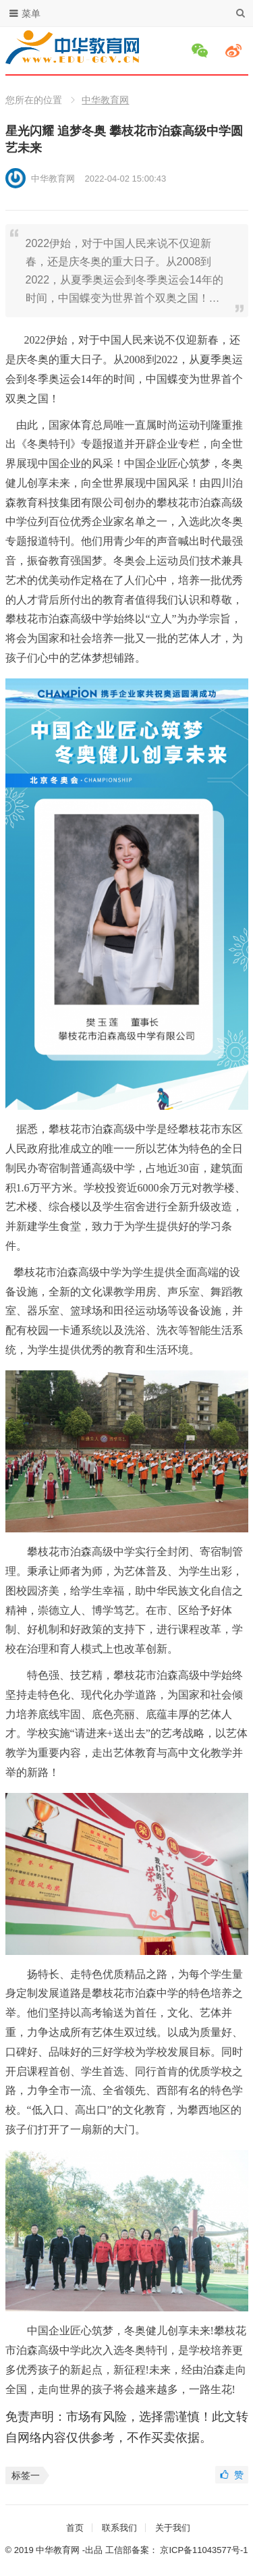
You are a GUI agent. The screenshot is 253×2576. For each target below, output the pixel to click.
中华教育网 (105, 100)
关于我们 (172, 2528)
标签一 (25, 2475)
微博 (235, 50)
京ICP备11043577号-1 (204, 2550)
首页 (75, 2528)
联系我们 (119, 2528)
